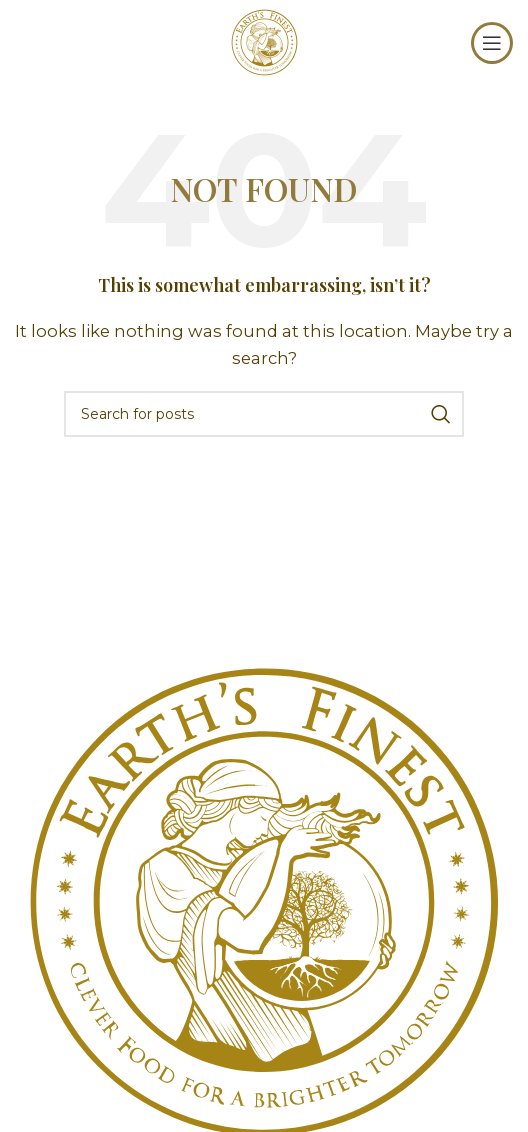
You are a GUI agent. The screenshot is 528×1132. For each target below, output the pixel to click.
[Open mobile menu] (492, 43)
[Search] (264, 414)
